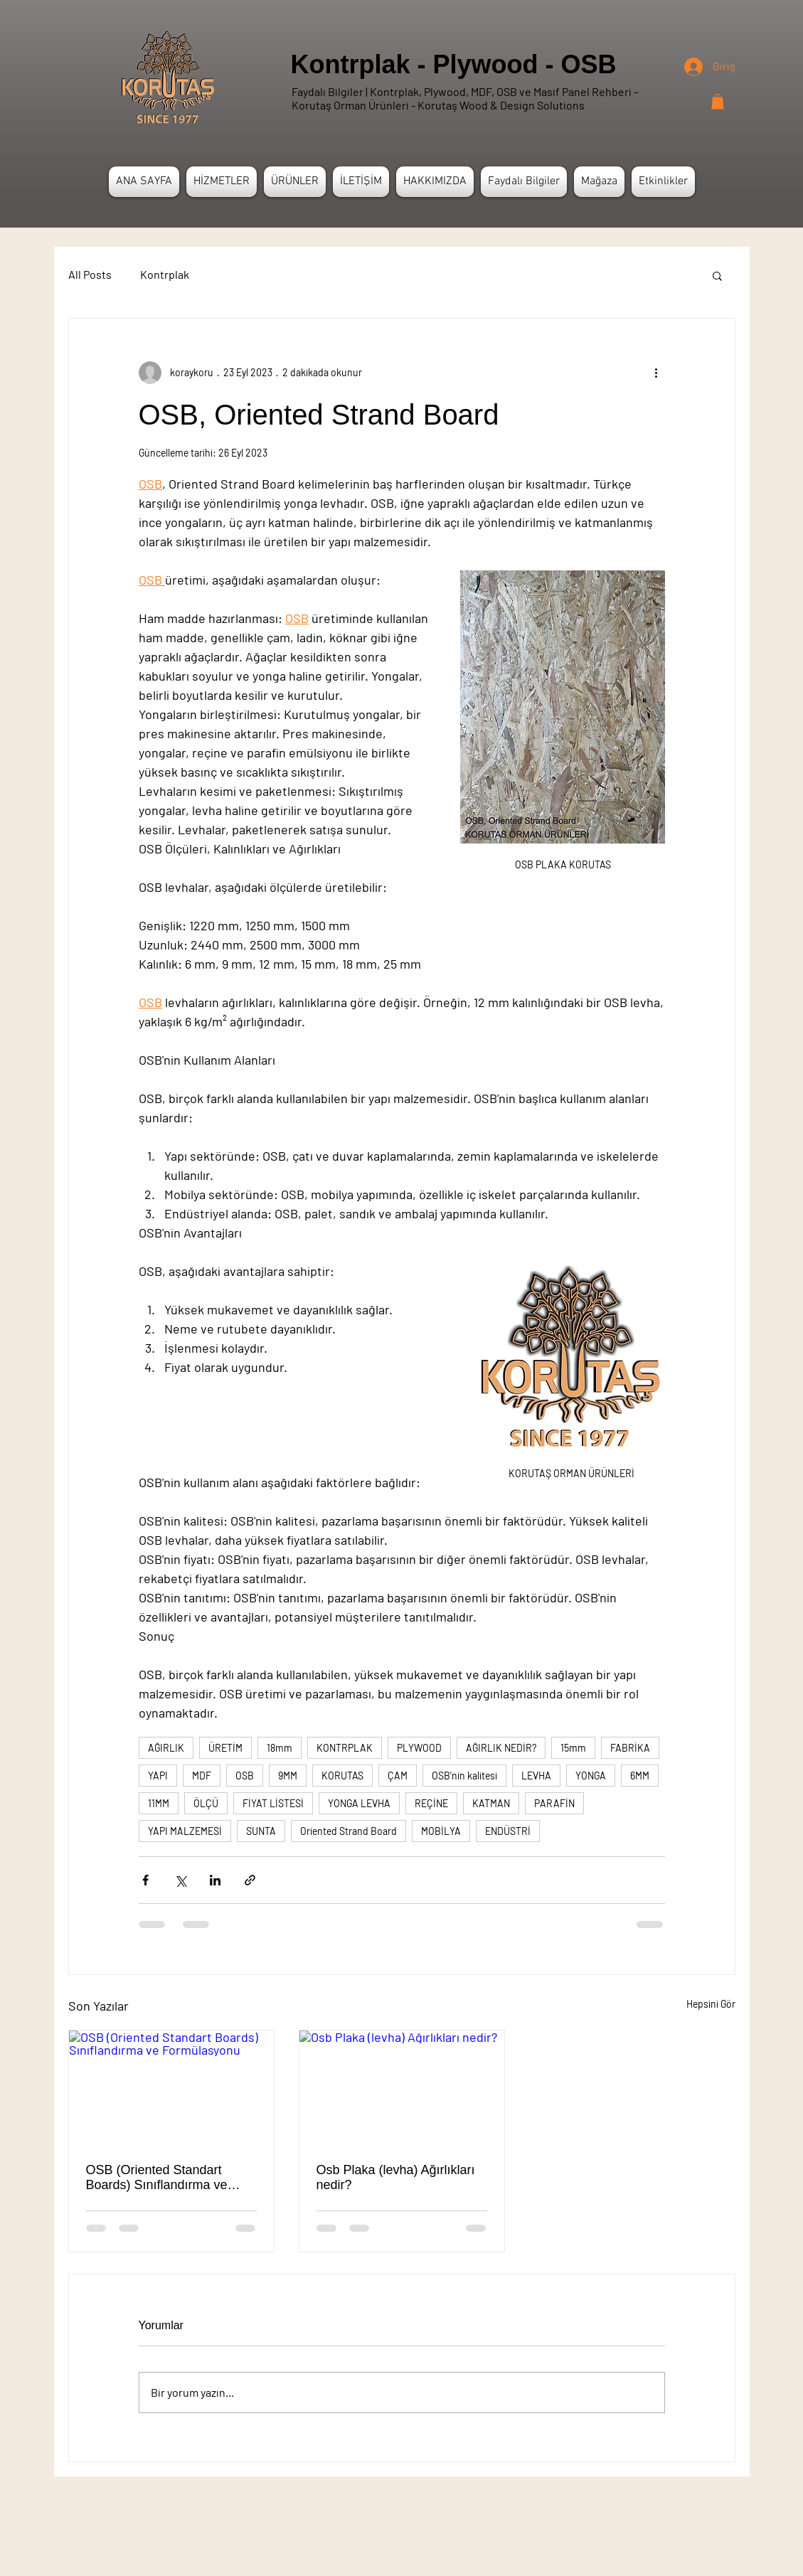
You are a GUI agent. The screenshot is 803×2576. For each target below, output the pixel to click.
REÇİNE (431, 1803)
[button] (717, 102)
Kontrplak (164, 274)
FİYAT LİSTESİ (273, 1803)
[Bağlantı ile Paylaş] (250, 1880)
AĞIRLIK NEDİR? (501, 1748)
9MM (287, 1775)
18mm (279, 1748)
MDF (201, 1775)
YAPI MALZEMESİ (185, 1831)
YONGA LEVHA (359, 1803)
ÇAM (398, 1775)
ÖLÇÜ (205, 1803)
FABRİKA (630, 1748)
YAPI (158, 1775)
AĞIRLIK (166, 1748)
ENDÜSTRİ (508, 1831)
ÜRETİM (225, 1748)
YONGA (590, 1775)
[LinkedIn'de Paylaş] (215, 1880)
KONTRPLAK (345, 1748)
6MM (639, 1775)
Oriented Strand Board (348, 1831)
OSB (244, 1775)
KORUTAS (342, 1775)
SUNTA (261, 1831)
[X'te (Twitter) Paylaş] (180, 1880)
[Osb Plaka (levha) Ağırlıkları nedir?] (401, 2088)
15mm (573, 1748)
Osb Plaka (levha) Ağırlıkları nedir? (396, 2177)
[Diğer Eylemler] (656, 372)
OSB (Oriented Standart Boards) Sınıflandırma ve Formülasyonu (157, 2178)
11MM (158, 1803)
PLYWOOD (419, 1748)
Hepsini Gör (710, 2004)
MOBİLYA (441, 1831)
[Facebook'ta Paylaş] (145, 1880)
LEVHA (536, 1775)
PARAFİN (554, 1803)
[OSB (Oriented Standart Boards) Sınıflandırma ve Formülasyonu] (171, 2088)
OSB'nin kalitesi (464, 1775)
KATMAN (491, 1803)
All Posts (90, 274)
